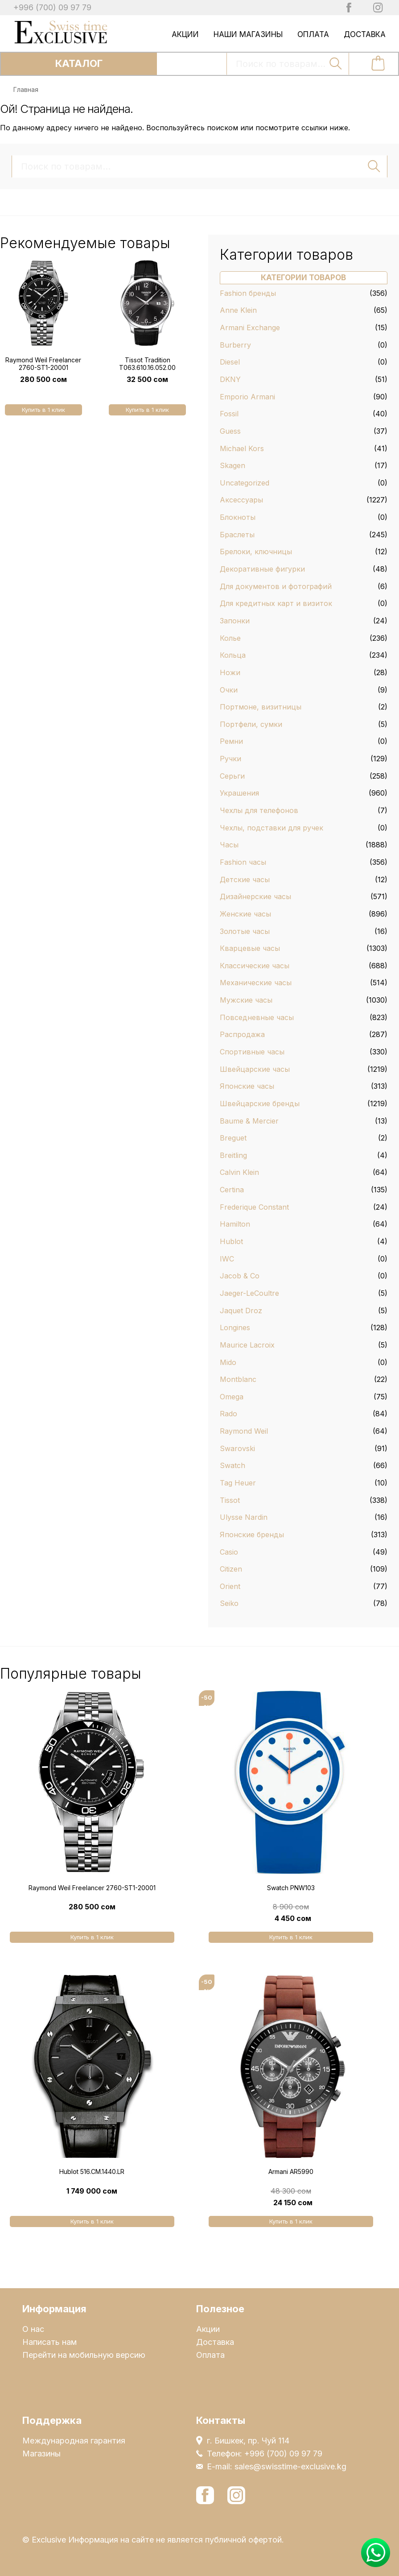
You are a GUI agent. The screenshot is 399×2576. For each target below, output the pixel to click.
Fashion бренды (248, 293)
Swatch (232, 1465)
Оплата (313, 34)
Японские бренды (252, 1534)
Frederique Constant (254, 1207)
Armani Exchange (250, 327)
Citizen (231, 1568)
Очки (229, 689)
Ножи (230, 672)
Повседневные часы (257, 1017)
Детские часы (245, 879)
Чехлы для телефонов (259, 810)
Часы (229, 844)
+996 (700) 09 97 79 (52, 7)
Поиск (335, 63)
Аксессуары (241, 499)
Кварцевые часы (250, 948)
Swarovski (237, 1448)
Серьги (232, 776)
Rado (228, 1413)
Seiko (229, 1603)
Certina (232, 1189)
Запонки (235, 620)
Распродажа (242, 1034)
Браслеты (237, 534)
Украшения (239, 792)
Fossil (229, 413)
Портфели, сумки (251, 724)
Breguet (233, 1137)
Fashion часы (243, 862)
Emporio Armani (247, 396)
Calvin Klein (239, 1172)
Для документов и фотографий (276, 586)
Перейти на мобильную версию (83, 2355)
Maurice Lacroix (247, 1344)
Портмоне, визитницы (260, 706)
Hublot (231, 1241)
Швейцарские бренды (260, 1103)
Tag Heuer (238, 1482)
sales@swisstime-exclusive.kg (290, 2466)
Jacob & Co (239, 1275)
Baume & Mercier (249, 1120)
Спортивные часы (252, 1051)
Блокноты (237, 517)
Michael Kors (242, 448)
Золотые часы (245, 931)
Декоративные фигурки (262, 568)
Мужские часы (246, 1000)
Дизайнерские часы (255, 896)
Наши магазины (248, 34)
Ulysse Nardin (243, 1517)
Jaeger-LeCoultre (249, 1293)
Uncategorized (244, 482)
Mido (228, 1362)
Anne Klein (238, 310)
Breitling (233, 1155)
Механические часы (256, 982)
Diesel (230, 361)
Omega (231, 1396)
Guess (230, 431)
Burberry (235, 344)
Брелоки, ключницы (256, 551)
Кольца (233, 655)
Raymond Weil (244, 1431)
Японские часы (247, 1086)
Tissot (230, 1500)
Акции (185, 34)
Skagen (232, 465)
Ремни (231, 741)
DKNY (230, 379)
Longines (235, 1327)
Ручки (230, 758)
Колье (230, 638)
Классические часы (254, 965)
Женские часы (245, 913)
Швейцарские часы (255, 1069)
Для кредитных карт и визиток (276, 603)
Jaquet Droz (241, 1310)
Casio (229, 1551)
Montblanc (238, 1379)
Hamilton (235, 1224)
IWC (227, 1258)
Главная (25, 89)
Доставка (365, 34)
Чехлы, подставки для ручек (271, 827)
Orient (230, 1586)
